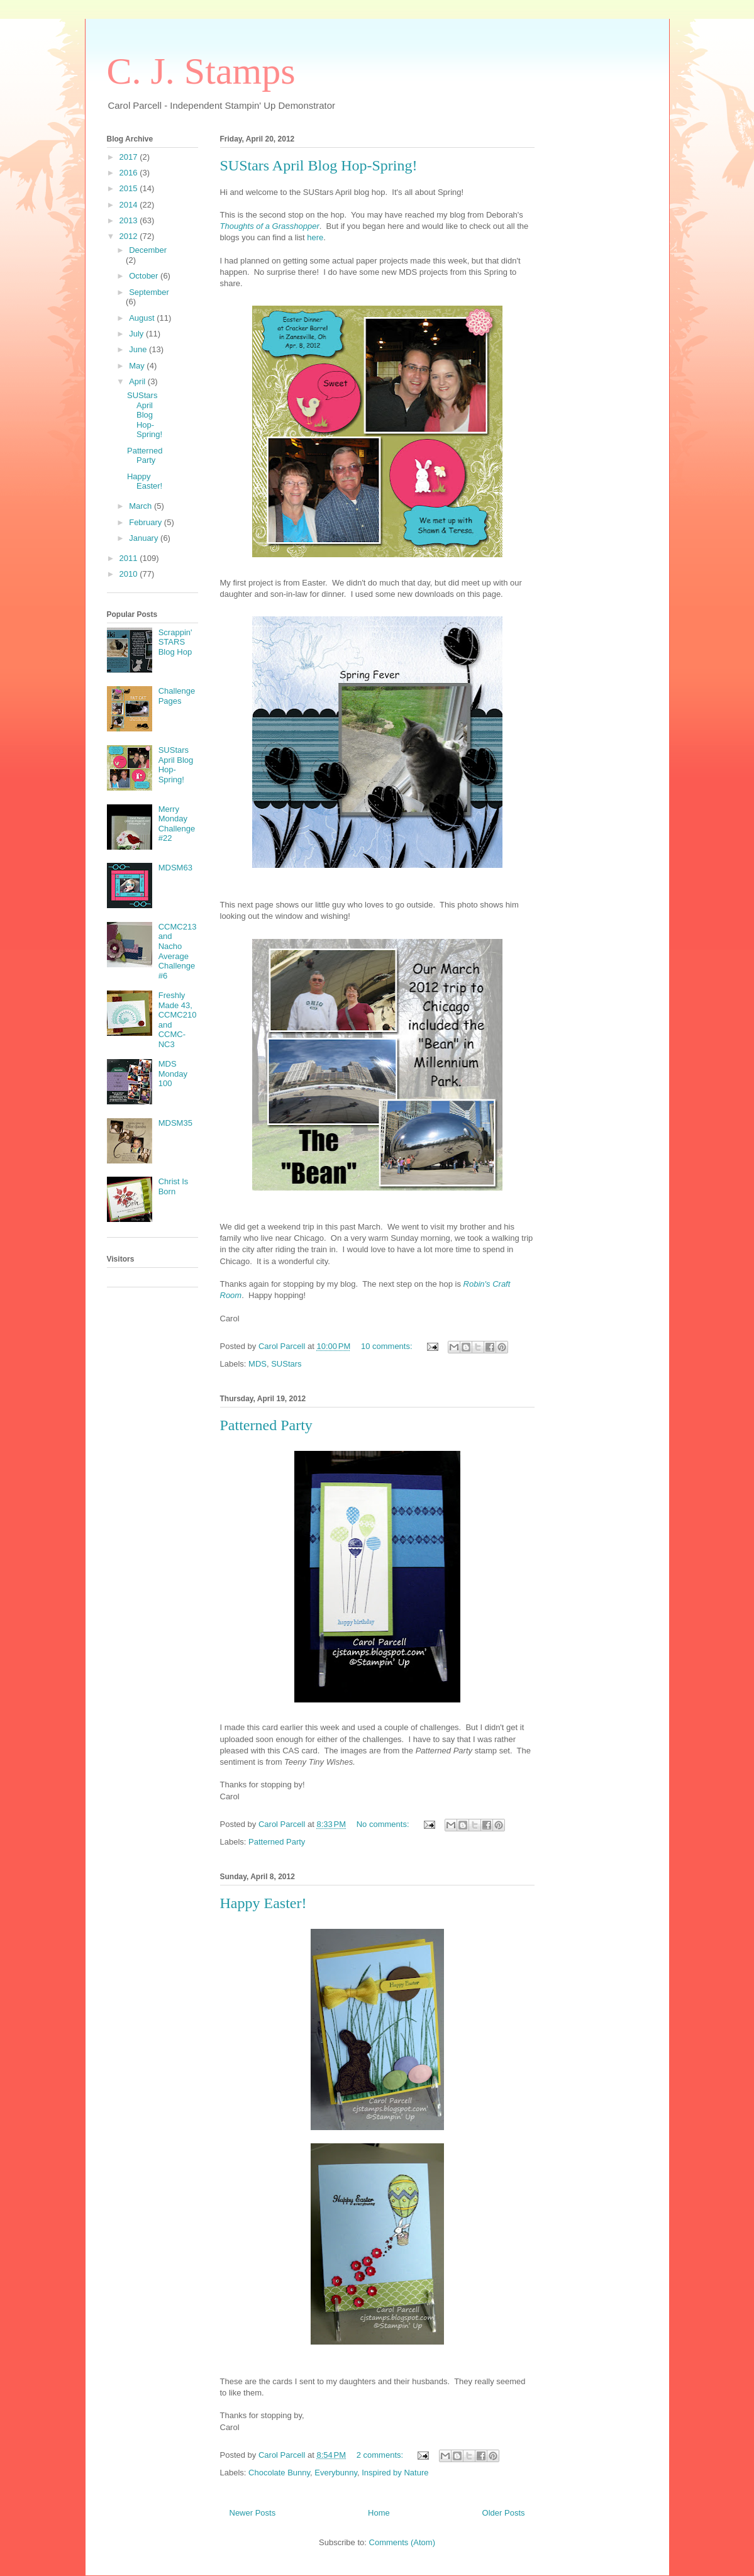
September (149, 292)
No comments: (384, 1824)
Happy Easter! (263, 1903)
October (144, 275)
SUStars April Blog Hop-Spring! (319, 165)
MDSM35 (175, 1123)
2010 (129, 574)
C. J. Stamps (201, 71)
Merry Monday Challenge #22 (177, 823)
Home (379, 2513)
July (137, 333)
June (139, 349)
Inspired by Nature (395, 2472)
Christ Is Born (173, 1186)
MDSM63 (175, 867)
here (315, 237)
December (148, 250)
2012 (129, 236)
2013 (129, 220)
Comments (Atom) (402, 2542)
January (144, 538)
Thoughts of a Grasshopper (269, 226)
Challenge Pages (177, 696)
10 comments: (387, 1346)
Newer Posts (253, 2513)
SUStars (286, 1363)
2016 (129, 172)
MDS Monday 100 (172, 1073)
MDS (257, 1363)
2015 (129, 188)
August (143, 318)
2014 (129, 204)
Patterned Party (266, 1425)
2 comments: (381, 2455)
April (138, 381)
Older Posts (503, 2513)
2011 (129, 558)
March (141, 506)
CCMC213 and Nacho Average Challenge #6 (177, 951)
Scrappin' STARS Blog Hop (175, 642)
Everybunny (335, 2472)
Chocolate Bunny (279, 2472)
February (146, 522)
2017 (129, 157)
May (138, 365)
